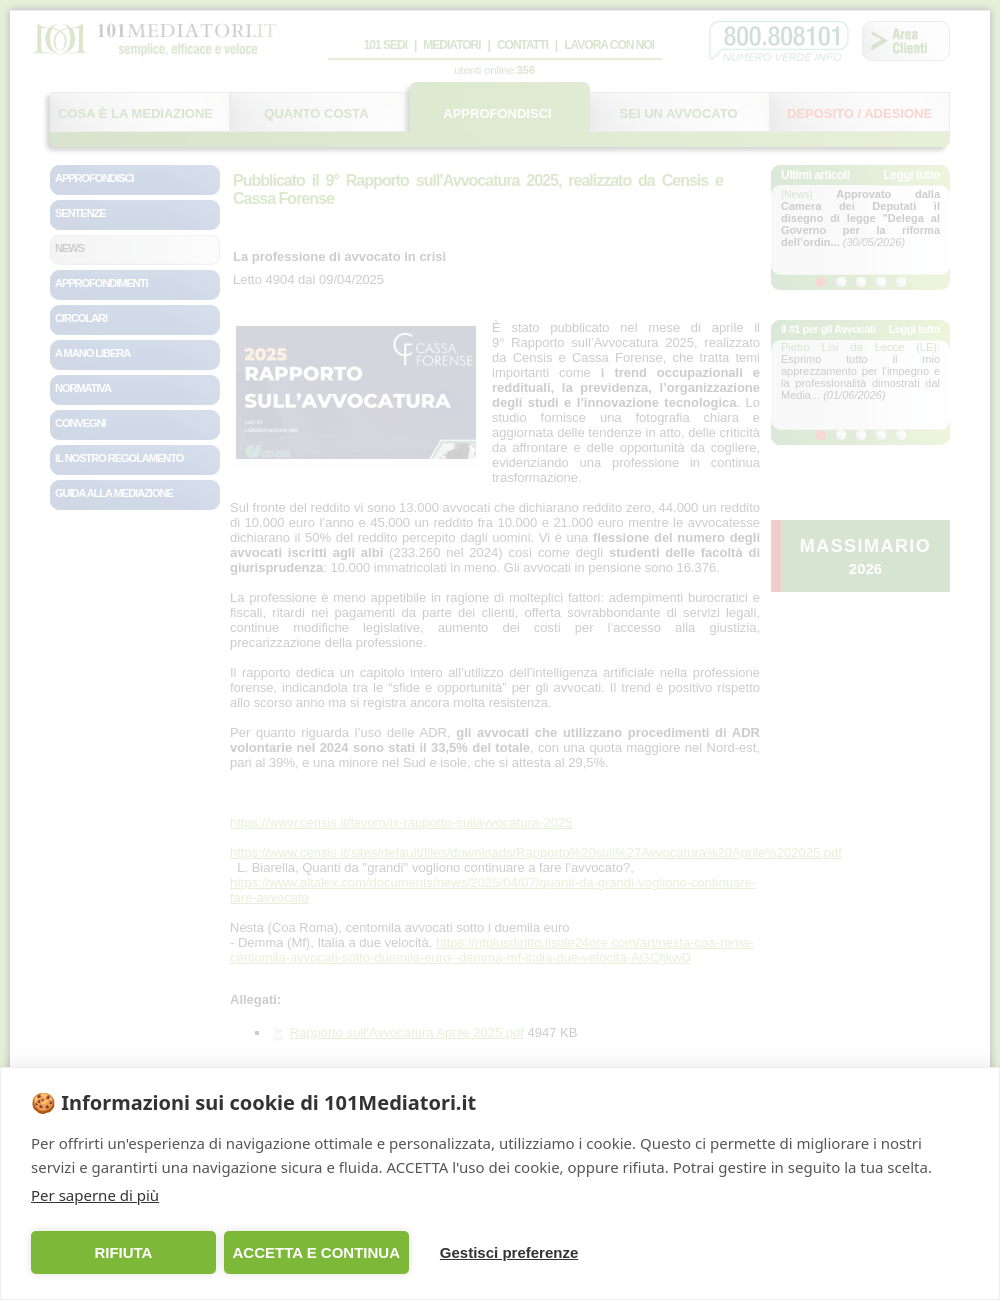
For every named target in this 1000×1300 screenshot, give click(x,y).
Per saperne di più (95, 1195)
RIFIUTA (123, 1252)
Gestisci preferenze (509, 1252)
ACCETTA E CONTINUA (316, 1252)
